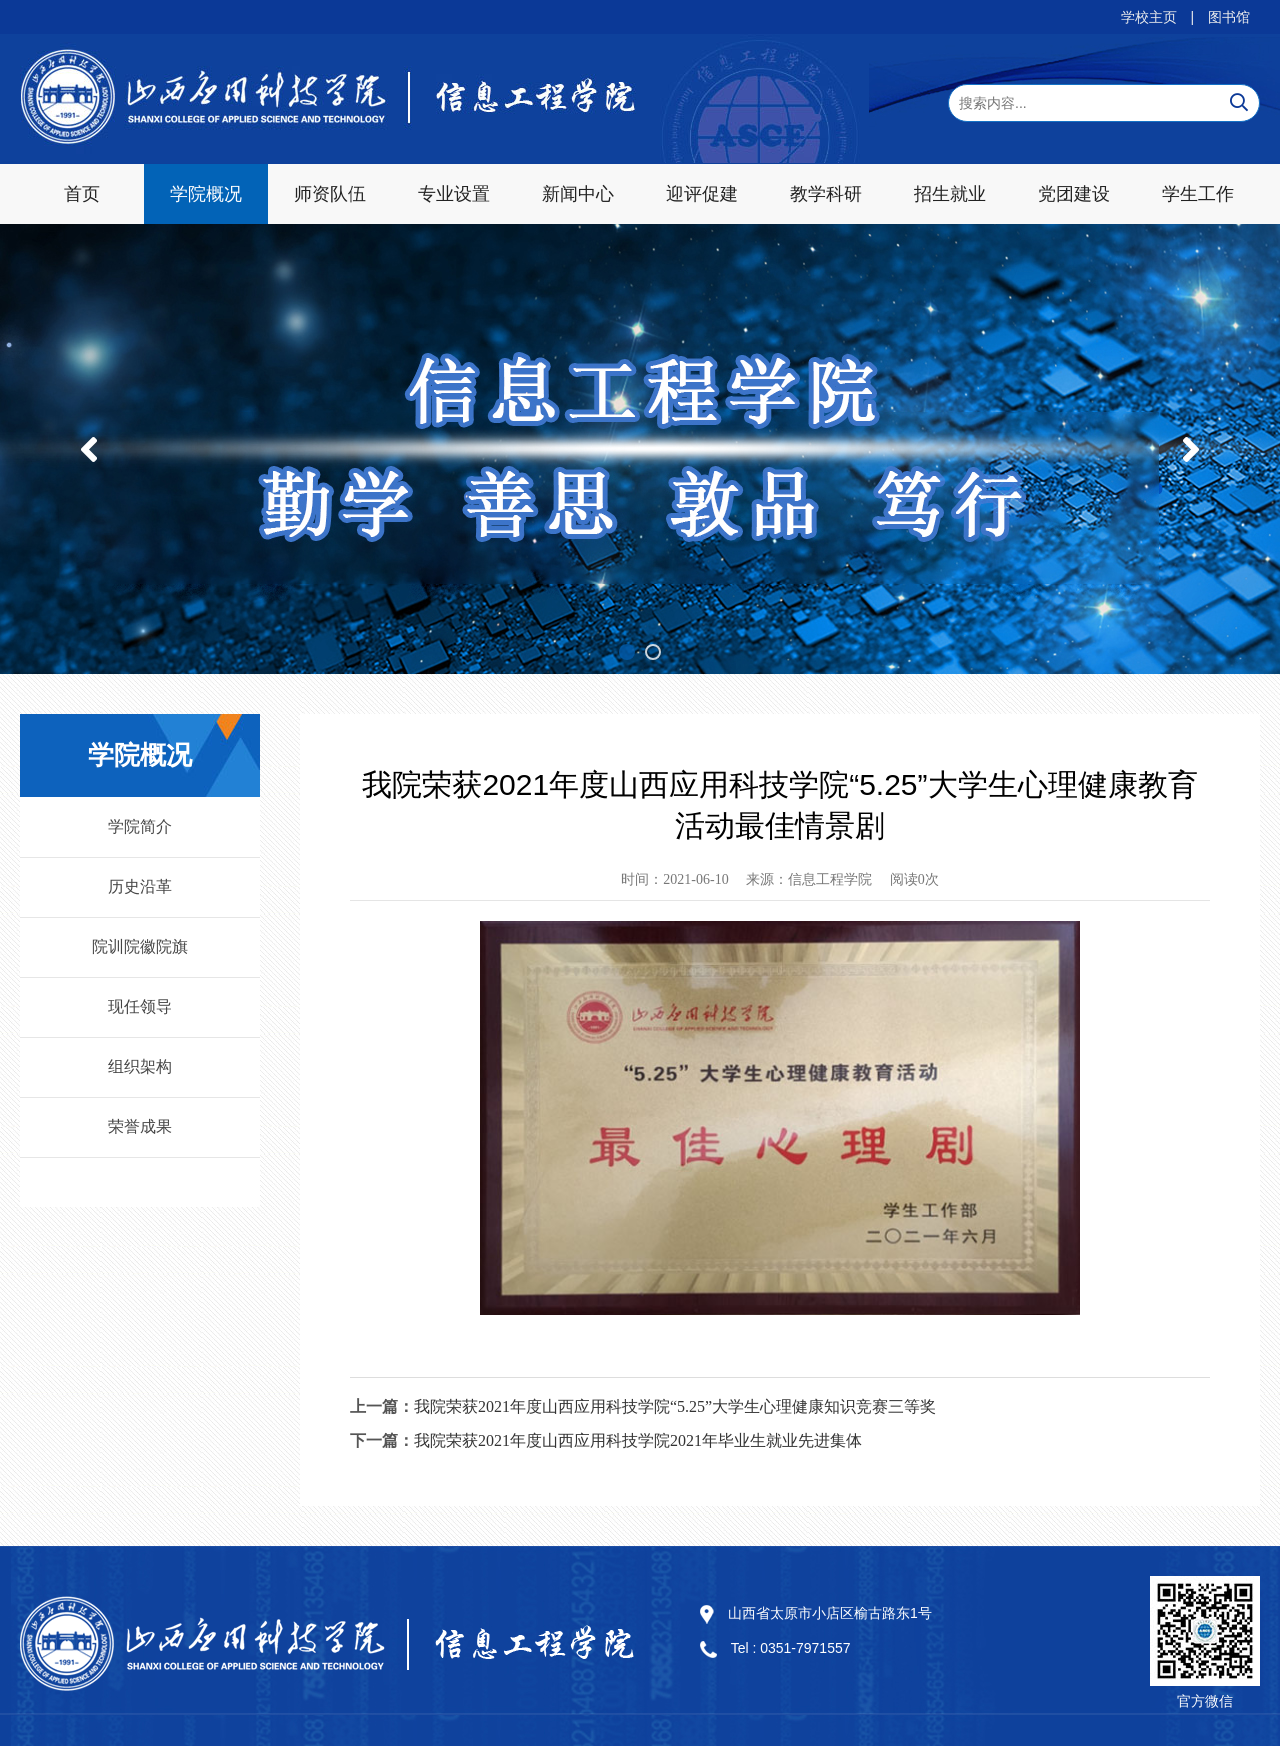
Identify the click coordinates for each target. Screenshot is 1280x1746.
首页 (82, 194)
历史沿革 (140, 886)
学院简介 (140, 826)
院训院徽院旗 (140, 946)
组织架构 (140, 1066)
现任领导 (140, 1006)
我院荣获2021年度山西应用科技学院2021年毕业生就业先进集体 (638, 1440)
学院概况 (206, 194)
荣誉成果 (140, 1126)
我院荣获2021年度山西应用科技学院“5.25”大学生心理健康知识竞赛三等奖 (675, 1406)
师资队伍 (330, 194)
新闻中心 (578, 194)
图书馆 (1229, 17)
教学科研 (826, 194)
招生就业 (950, 194)
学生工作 (1198, 194)
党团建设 (1074, 194)
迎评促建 (702, 194)
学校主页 (1149, 17)
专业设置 (454, 194)
